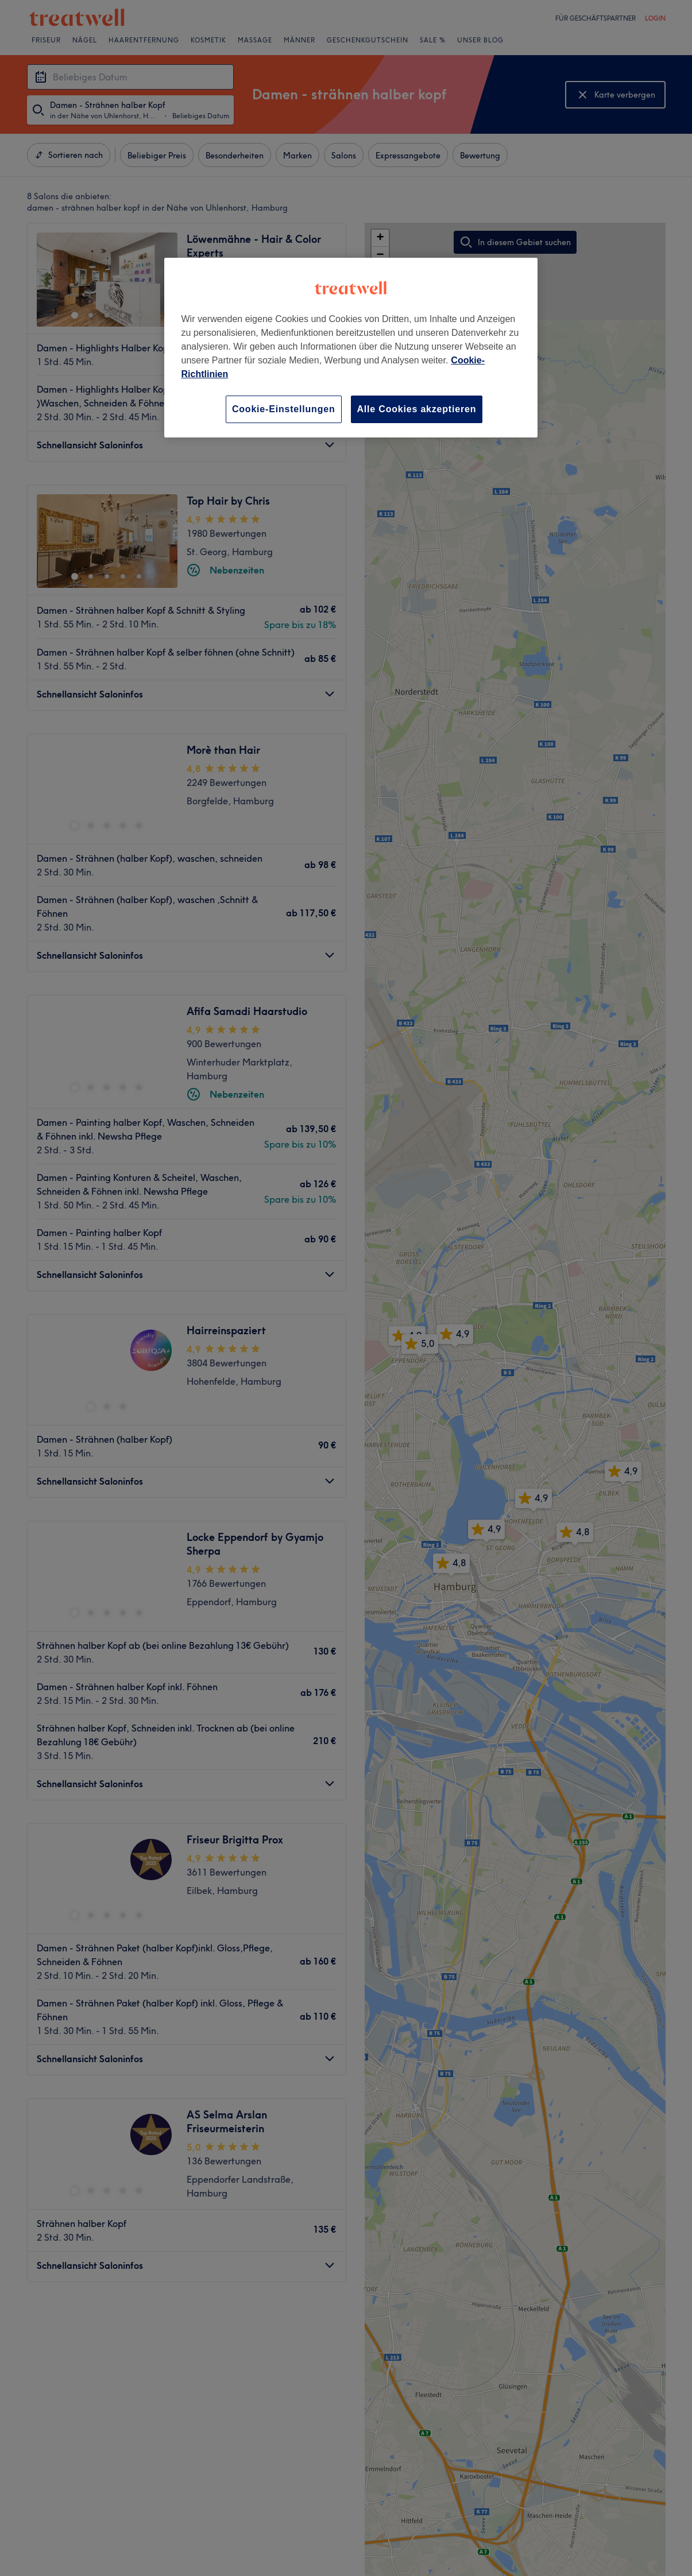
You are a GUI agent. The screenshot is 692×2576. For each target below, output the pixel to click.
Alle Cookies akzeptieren (417, 409)
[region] (351, 347)
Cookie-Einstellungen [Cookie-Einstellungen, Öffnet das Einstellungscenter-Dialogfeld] (283, 409)
